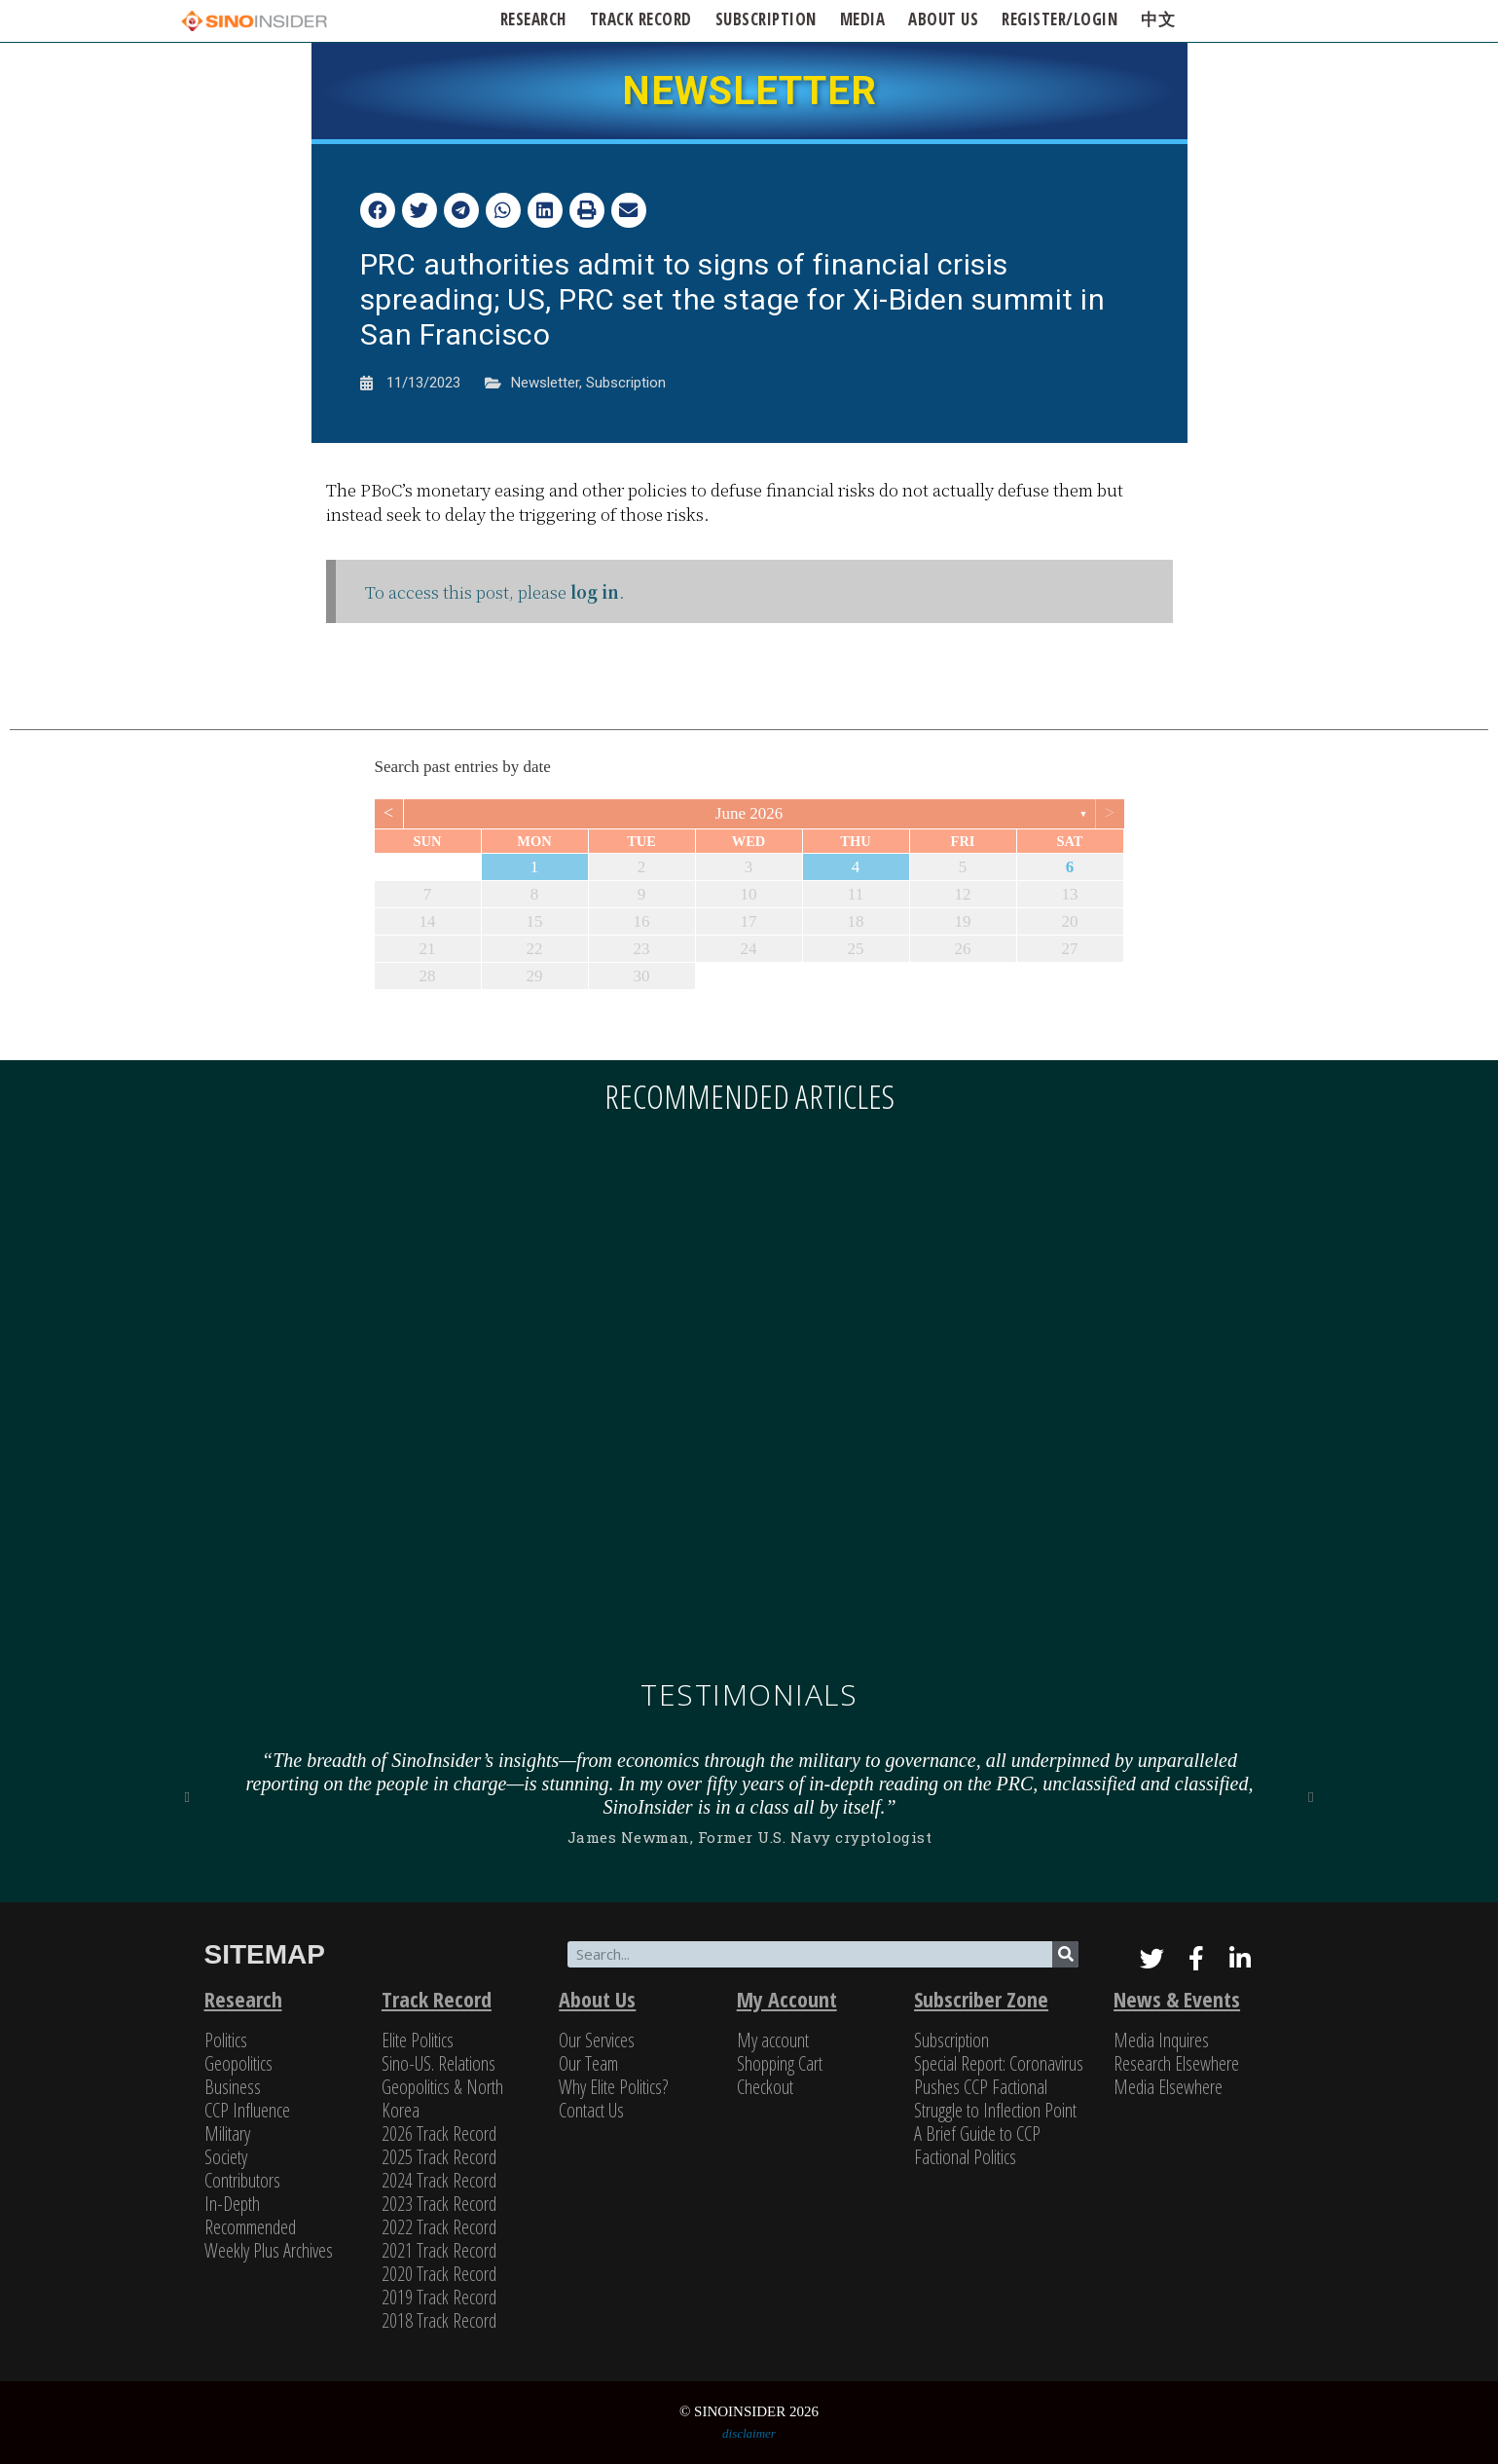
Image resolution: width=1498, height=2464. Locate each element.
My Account (787, 1998)
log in (594, 591)
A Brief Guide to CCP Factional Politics (977, 2145)
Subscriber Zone (981, 1998)
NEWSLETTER (749, 91)
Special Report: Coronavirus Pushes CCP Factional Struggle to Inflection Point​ (998, 2086)
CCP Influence (247, 2110)
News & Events (1177, 1998)
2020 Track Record (439, 2274)
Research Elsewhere (1176, 2063)
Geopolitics (238, 2063)
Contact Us (591, 2110)
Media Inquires (1161, 2040)
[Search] (1065, 1954)
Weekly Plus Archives (268, 2250)
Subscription (626, 382)
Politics (225, 2040)
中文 (1158, 19)
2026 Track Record (439, 2133)
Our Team (588, 2063)
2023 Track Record (439, 2203)
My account (773, 2040)
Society (225, 2157)
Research (533, 19)
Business (232, 2087)
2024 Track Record (439, 2180)
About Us (597, 1998)
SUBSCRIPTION (766, 19)
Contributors (242, 2180)
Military (227, 2133)
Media (863, 19)
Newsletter (545, 382)
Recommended (250, 2227)
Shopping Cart (779, 2063)
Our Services (597, 2040)
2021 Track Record (439, 2250)
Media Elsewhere (1168, 2087)
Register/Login (1059, 19)
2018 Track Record (439, 2320)
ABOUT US (943, 19)
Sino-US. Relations (438, 2063)
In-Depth (232, 2203)
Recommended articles (749, 1096)
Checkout (765, 2087)
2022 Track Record (439, 2227)
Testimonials (749, 1694)
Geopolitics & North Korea (442, 2098)
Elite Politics (418, 2040)
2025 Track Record (439, 2157)
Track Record (641, 19)
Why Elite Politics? (613, 2087)
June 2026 (749, 813)
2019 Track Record (439, 2297)
